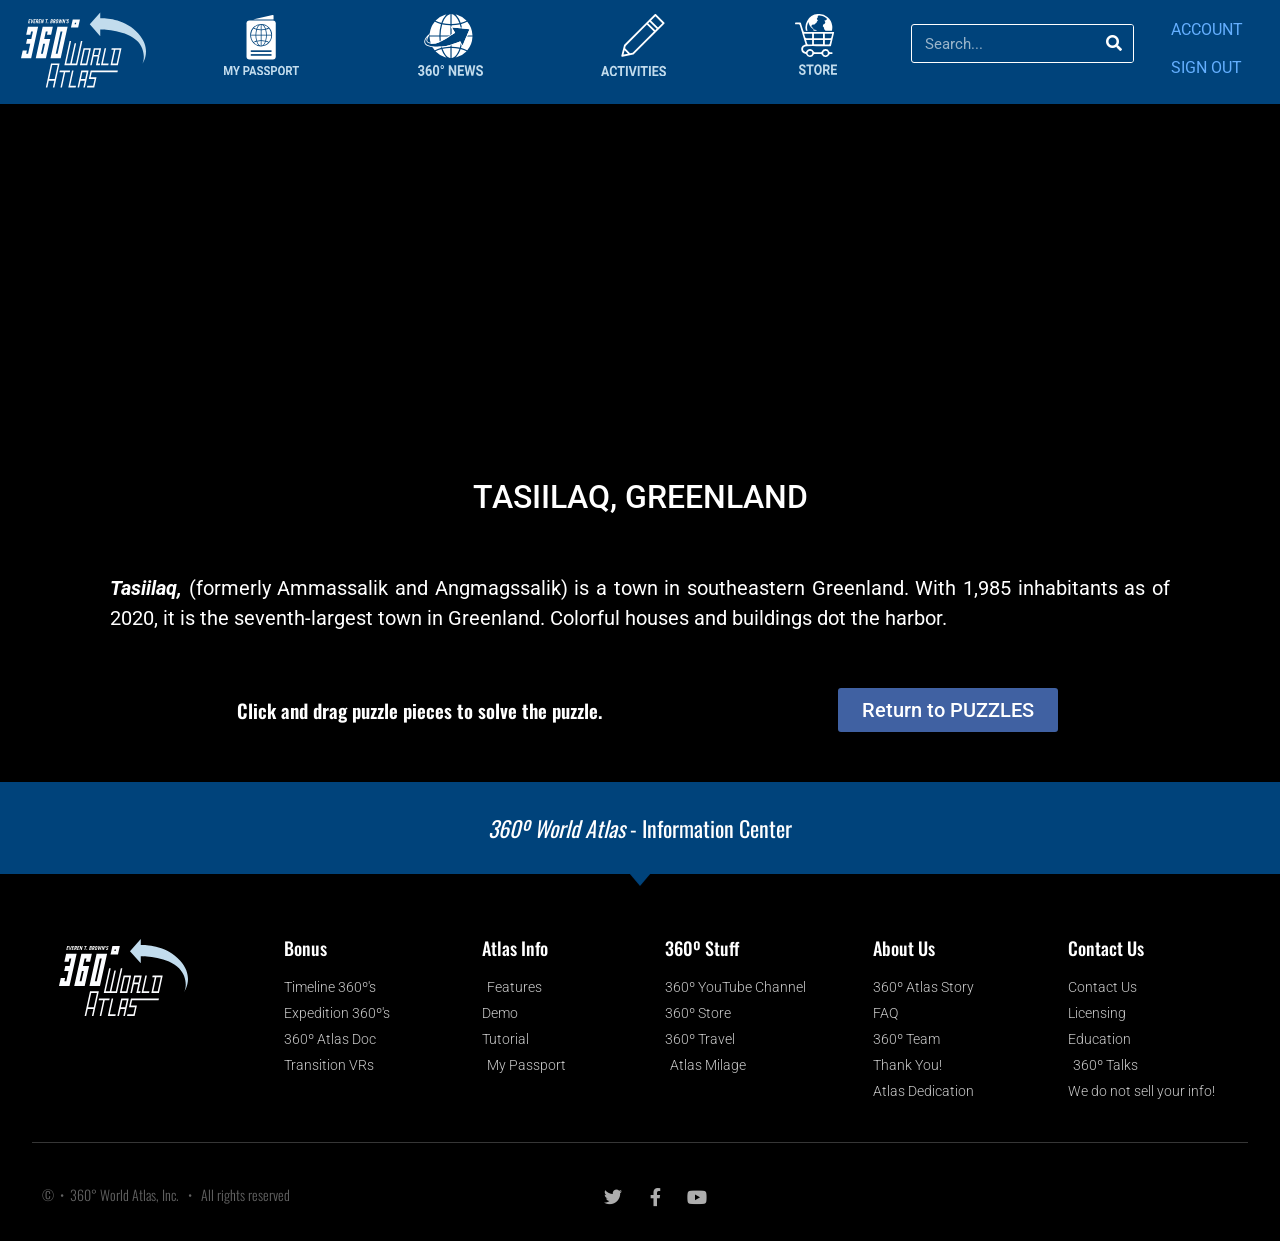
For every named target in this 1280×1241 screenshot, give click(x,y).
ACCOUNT (1207, 29)
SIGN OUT (1206, 67)
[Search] (1113, 43)
